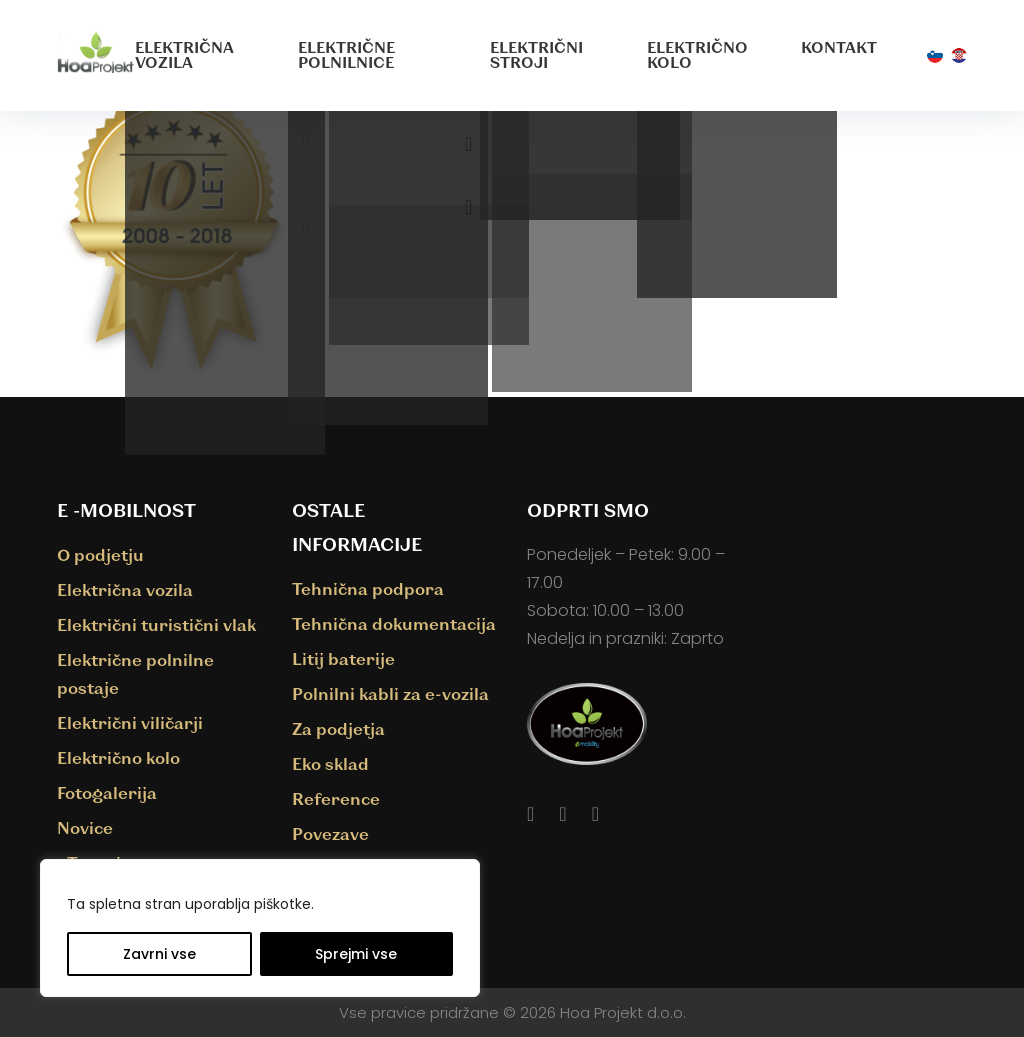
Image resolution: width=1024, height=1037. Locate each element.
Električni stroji (536, 54)
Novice (85, 827)
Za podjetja (338, 728)
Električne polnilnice (346, 54)
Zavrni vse (159, 954)
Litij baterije (343, 658)
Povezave (330, 833)
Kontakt (839, 47)
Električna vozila (184, 54)
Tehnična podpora (368, 588)
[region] (260, 928)
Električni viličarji (130, 722)
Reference (336, 798)
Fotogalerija (107, 792)
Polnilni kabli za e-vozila (390, 693)
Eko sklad (330, 763)
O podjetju (100, 554)
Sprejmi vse (356, 954)
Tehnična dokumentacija (394, 623)
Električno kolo (697, 54)
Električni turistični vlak (156, 624)
